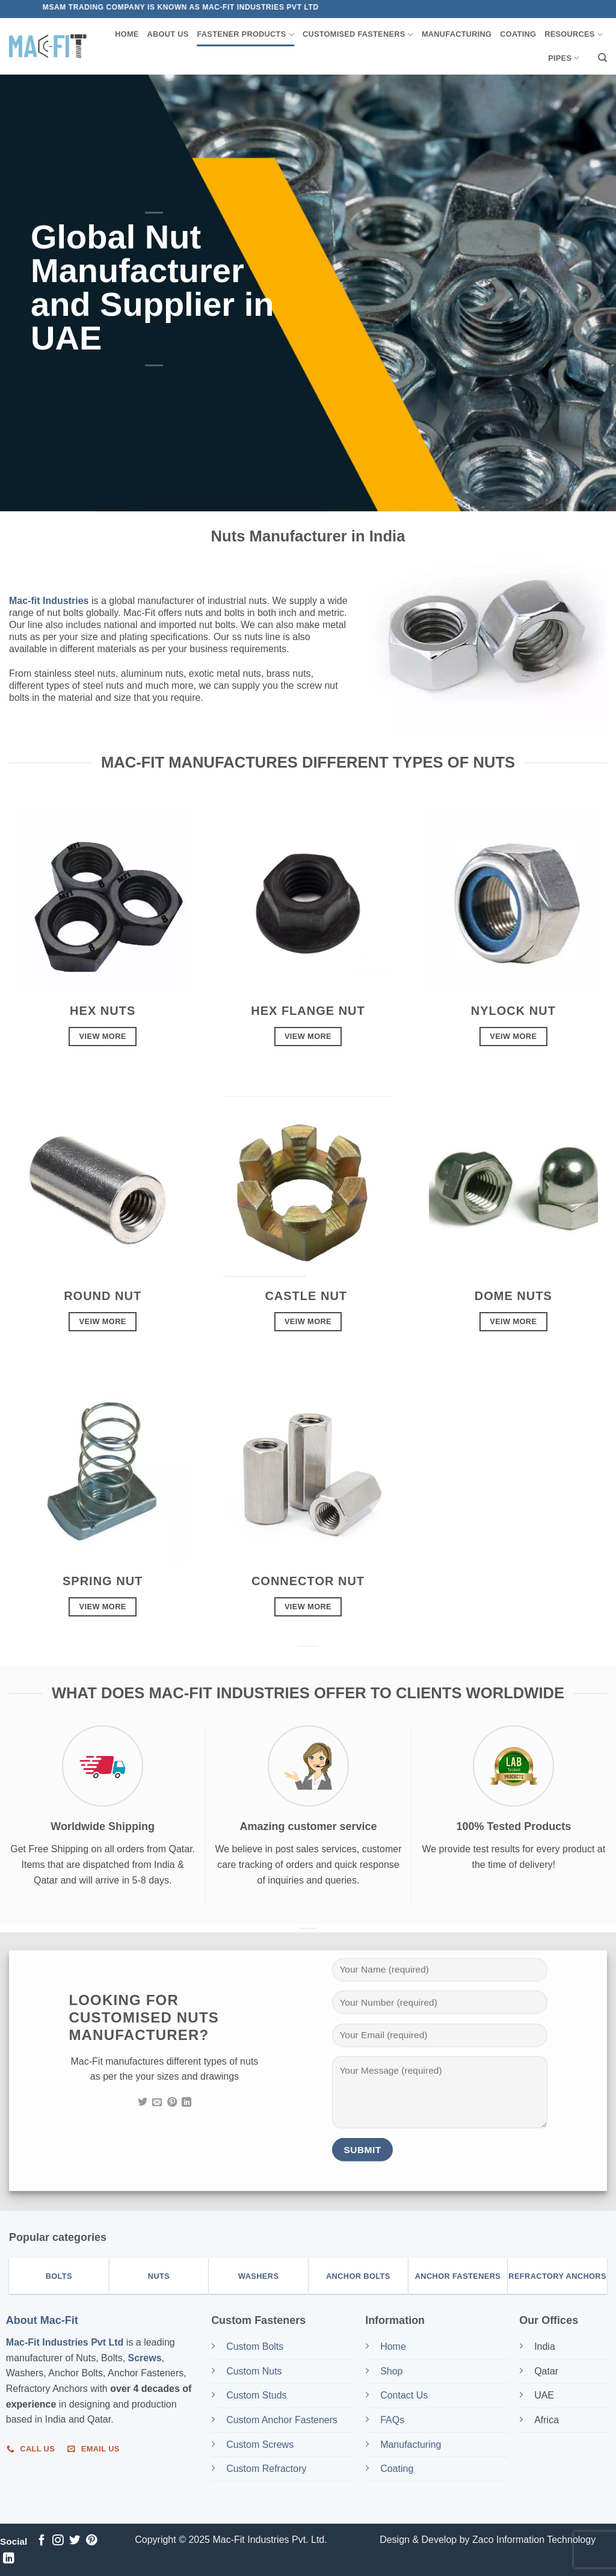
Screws (145, 2358)
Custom (254, 2346)
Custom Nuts (254, 2371)
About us (168, 34)
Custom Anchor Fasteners (281, 2420)
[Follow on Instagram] (57, 2540)
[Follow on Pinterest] (172, 2102)
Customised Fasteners (358, 34)
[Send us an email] (157, 2102)
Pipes (563, 58)
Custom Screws (260, 2444)
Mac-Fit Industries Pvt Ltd (65, 2342)
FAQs (392, 2420)
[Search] (602, 57)
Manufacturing (456, 34)
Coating (518, 34)
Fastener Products (245, 34)
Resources (573, 34)
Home (126, 34)
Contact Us (404, 2395)
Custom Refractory (266, 2469)
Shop (392, 2371)
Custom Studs (256, 2395)
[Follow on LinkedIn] (186, 2102)
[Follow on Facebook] (41, 2540)
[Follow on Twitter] (142, 2102)
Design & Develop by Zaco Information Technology (488, 2539)
